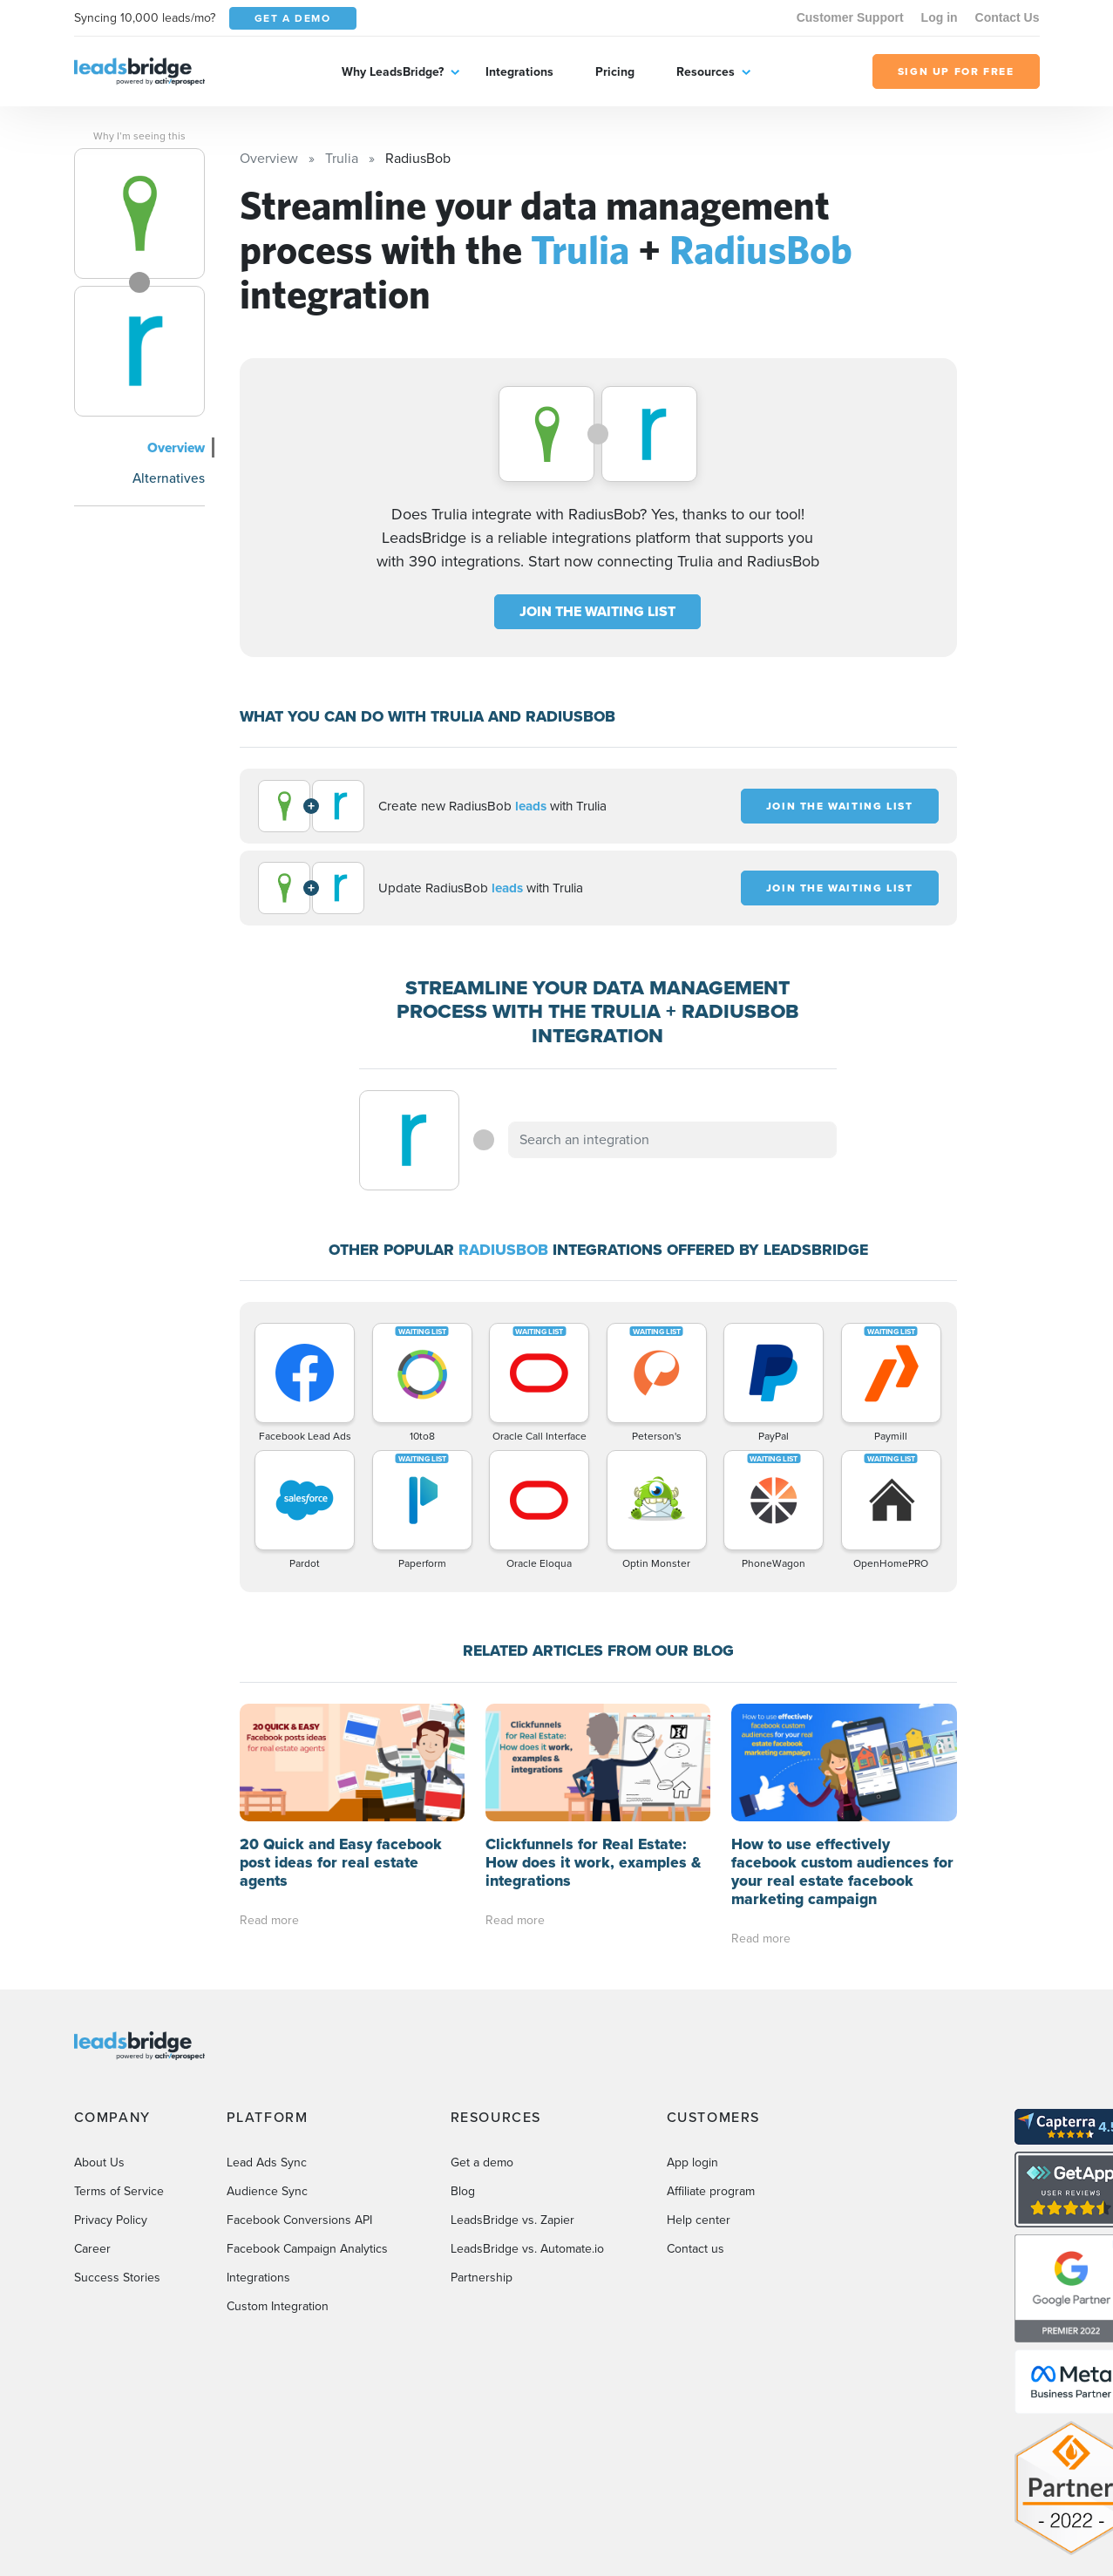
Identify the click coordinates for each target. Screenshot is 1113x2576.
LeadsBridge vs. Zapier (512, 2220)
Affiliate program (711, 2191)
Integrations (519, 71)
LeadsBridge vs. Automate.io (527, 2249)
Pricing (615, 71)
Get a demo (482, 2162)
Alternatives (168, 478)
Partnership (481, 2277)
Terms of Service (119, 2191)
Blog (463, 2191)
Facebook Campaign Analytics (307, 2249)
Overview (176, 447)
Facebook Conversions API (299, 2220)
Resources (705, 71)
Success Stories (117, 2277)
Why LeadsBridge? (393, 71)
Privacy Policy (110, 2220)
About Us (99, 2162)
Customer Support (850, 17)
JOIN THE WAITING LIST (597, 611)
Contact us (695, 2249)
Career (92, 2249)
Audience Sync (267, 2191)
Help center (698, 2220)
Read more (269, 1920)
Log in (939, 17)
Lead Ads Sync (267, 2162)
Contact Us (1007, 17)
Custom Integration (278, 2306)
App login (692, 2162)
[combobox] (673, 1140)
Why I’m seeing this (139, 136)
